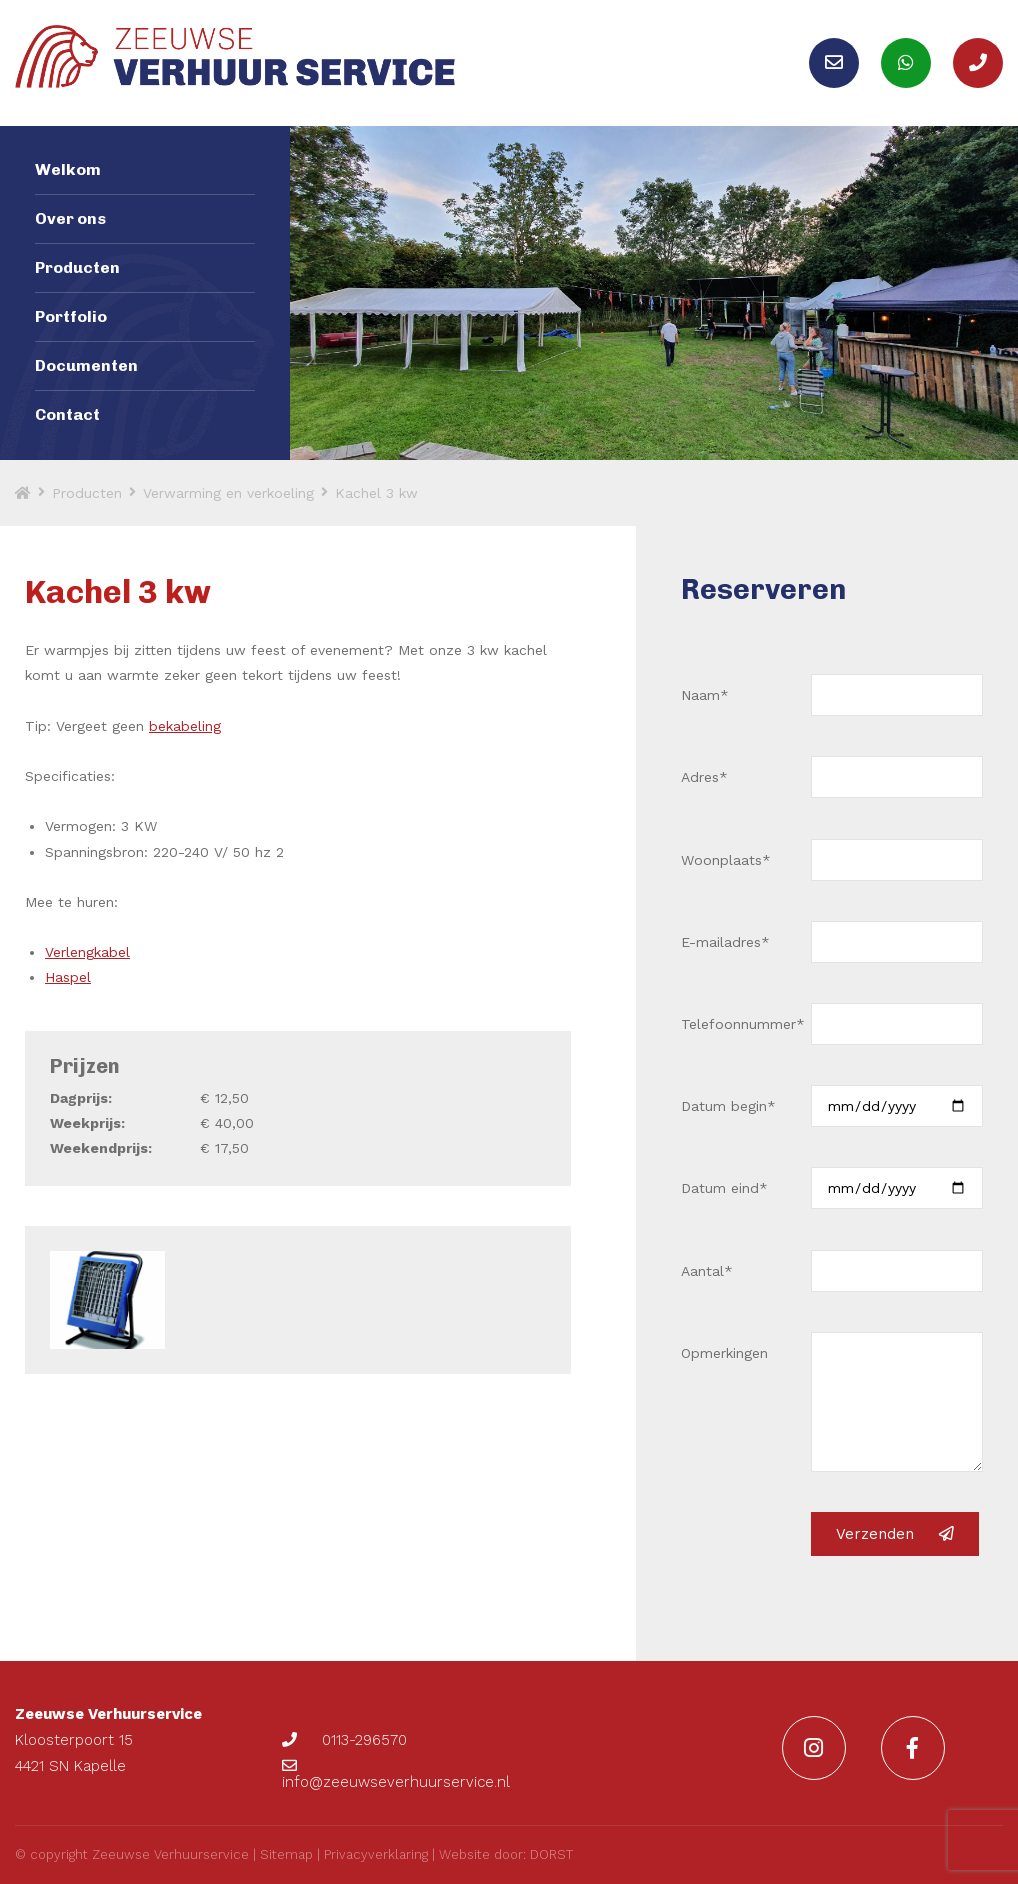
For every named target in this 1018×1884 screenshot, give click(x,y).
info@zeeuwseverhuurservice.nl (396, 1774)
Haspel (68, 977)
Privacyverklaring (376, 1854)
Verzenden (895, 1534)
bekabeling (185, 726)
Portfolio (71, 316)
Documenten (86, 365)
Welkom (68, 169)
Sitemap (286, 1854)
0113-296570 (344, 1740)
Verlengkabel (87, 952)
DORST (551, 1854)
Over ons (70, 218)
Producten (77, 267)
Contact (67, 414)
